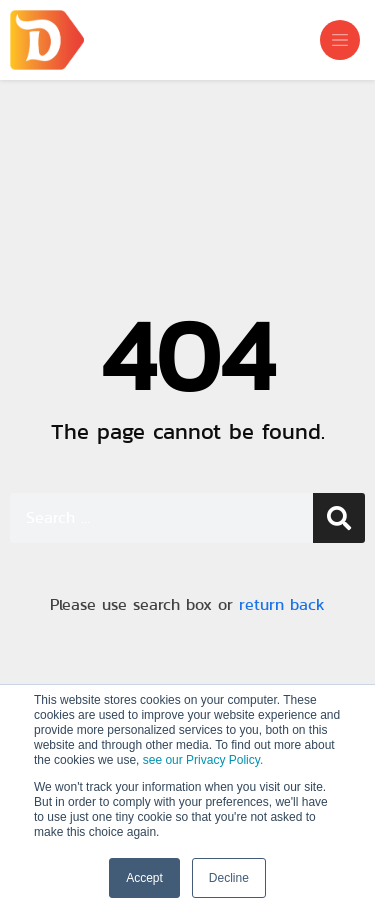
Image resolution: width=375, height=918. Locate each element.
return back (282, 604)
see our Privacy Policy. (203, 760)
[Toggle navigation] (340, 40)
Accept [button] (144, 878)
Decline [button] (229, 878)
